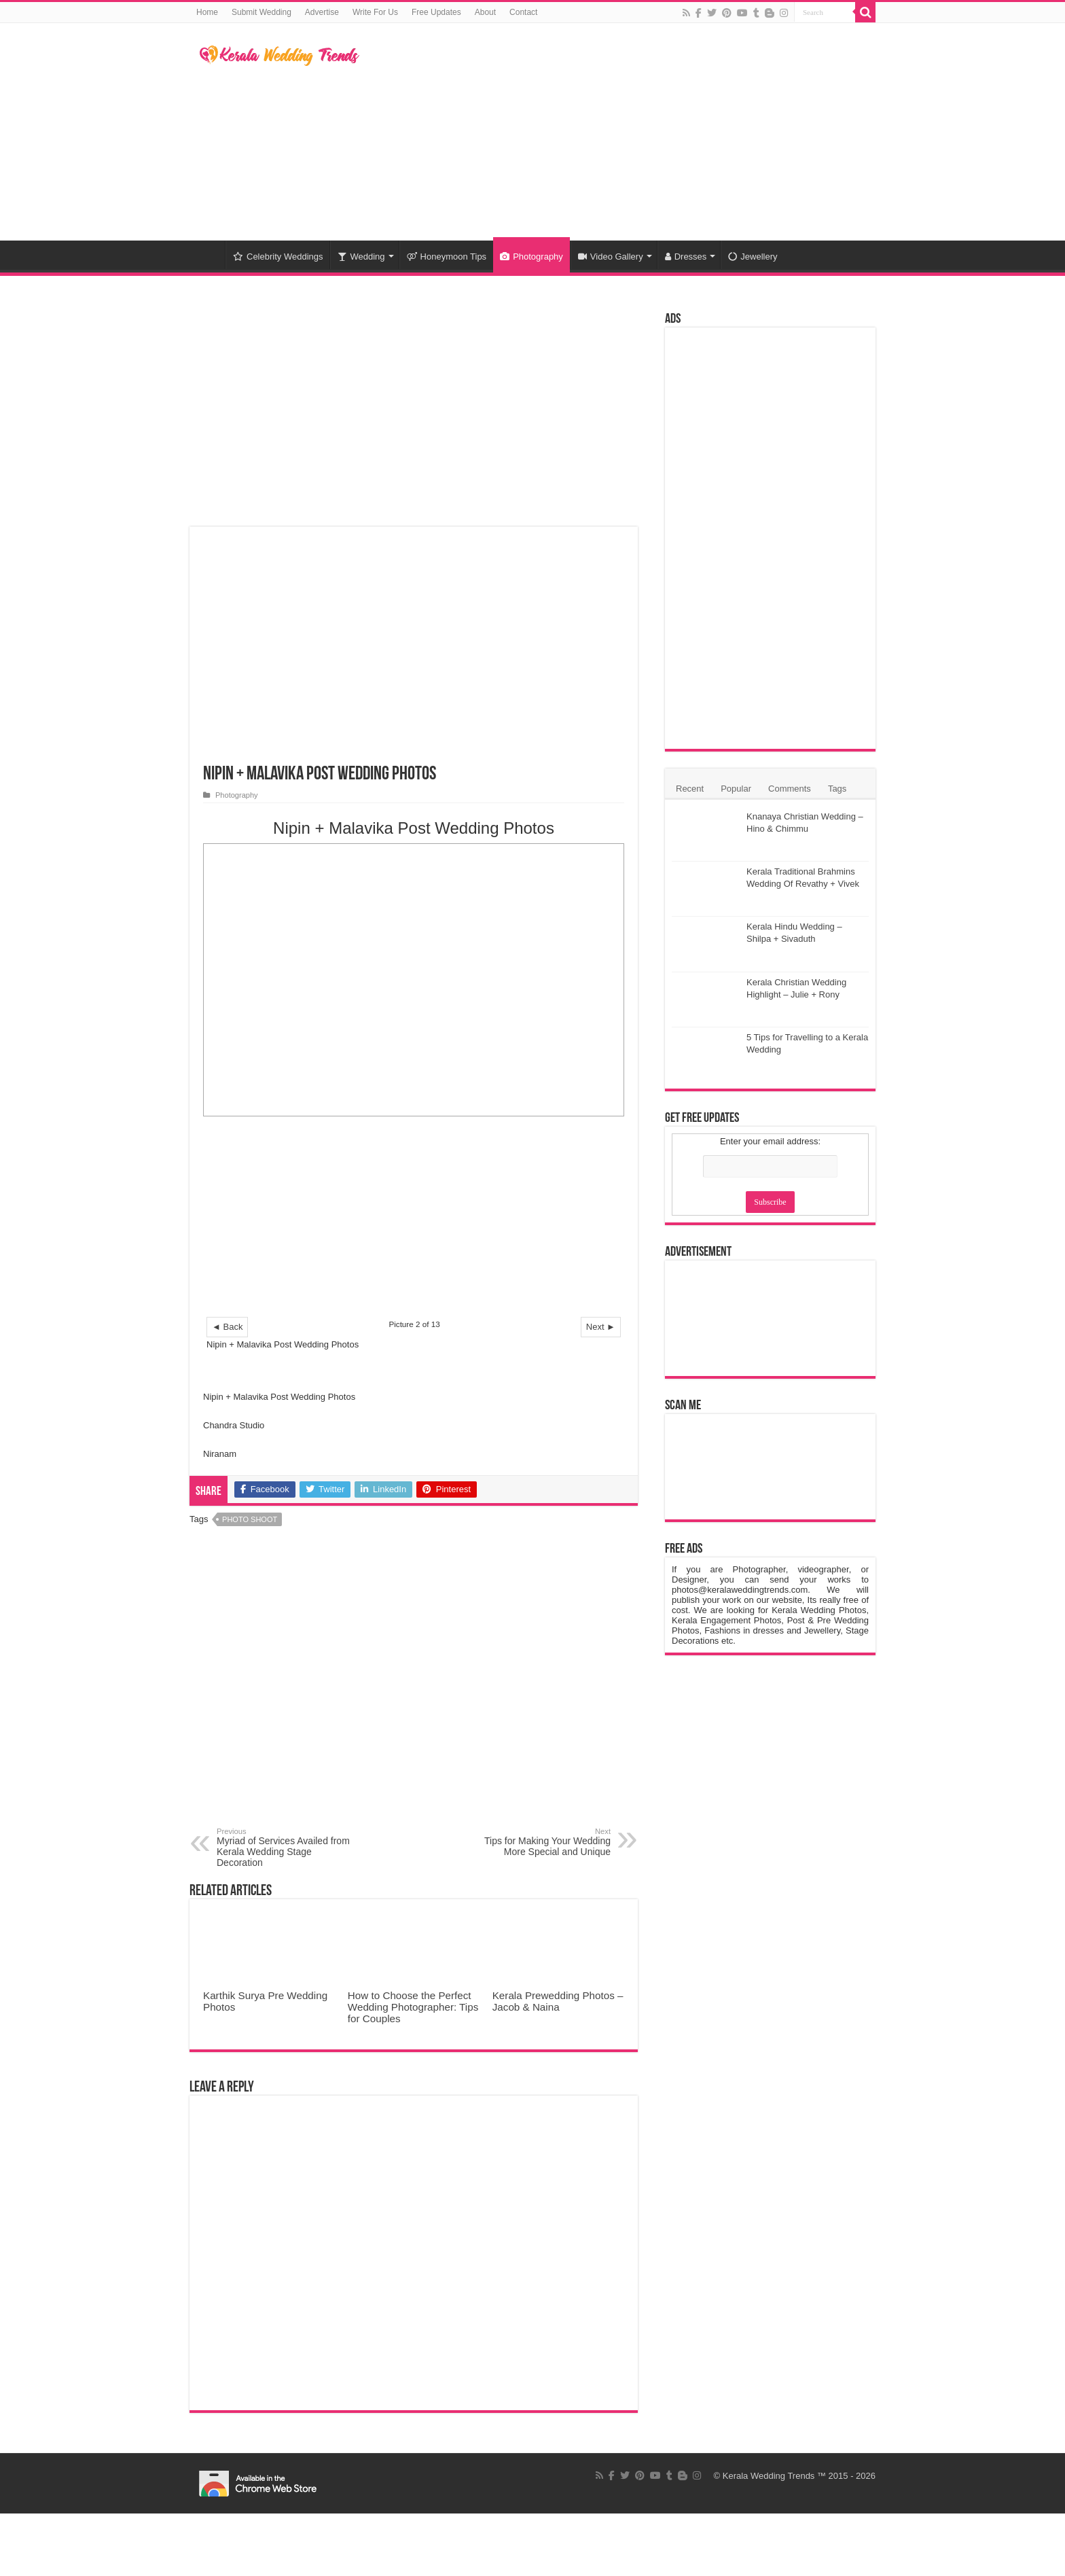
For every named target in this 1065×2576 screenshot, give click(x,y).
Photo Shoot (249, 1519)
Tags (837, 788)
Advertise (322, 12)
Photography (531, 256)
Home (207, 12)
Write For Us (375, 12)
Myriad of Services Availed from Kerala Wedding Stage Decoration (286, 1847)
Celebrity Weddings (278, 256)
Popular (736, 788)
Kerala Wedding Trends (769, 2476)
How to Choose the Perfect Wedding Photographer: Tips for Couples (413, 2007)
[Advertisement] (618, 132)
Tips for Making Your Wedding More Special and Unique (541, 1842)
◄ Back (227, 1327)
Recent (690, 788)
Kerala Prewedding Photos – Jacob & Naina (558, 2001)
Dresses (686, 256)
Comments (789, 788)
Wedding (361, 256)
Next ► (600, 1327)
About (485, 12)
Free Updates (436, 12)
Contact (523, 12)
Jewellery (752, 256)
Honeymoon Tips (447, 256)
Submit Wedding (261, 12)
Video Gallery (610, 256)
